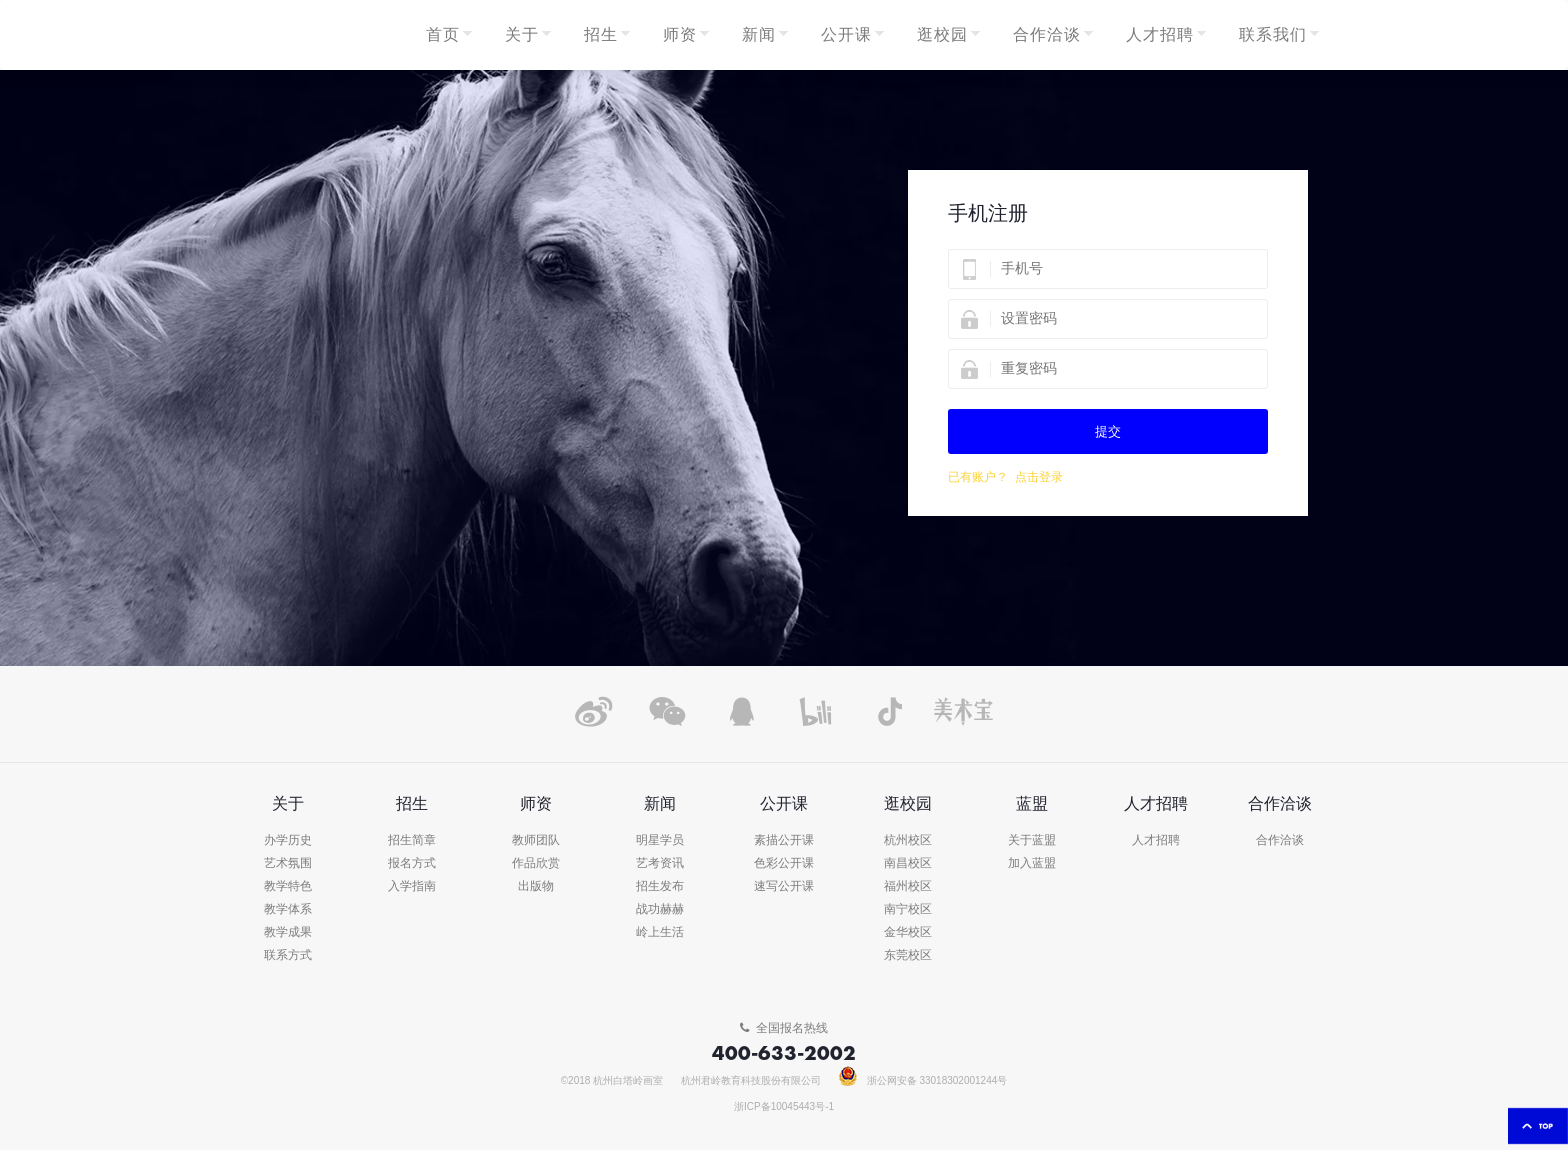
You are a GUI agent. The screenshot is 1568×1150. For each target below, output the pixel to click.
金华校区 (908, 932)
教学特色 (288, 886)
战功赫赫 (660, 909)
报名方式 (412, 863)
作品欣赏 (536, 863)
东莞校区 (908, 955)
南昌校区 (908, 863)
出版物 (536, 886)
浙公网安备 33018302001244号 (923, 1081)
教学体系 (288, 909)
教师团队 (536, 840)
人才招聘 (1156, 840)
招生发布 (660, 886)
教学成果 (288, 932)
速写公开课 (784, 886)
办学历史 (288, 840)
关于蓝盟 (1032, 840)
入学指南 (412, 886)
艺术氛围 (288, 863)
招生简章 (412, 840)
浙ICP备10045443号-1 (784, 1107)
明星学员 (660, 840)
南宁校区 (908, 909)
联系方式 (288, 955)
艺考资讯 (660, 863)
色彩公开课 (784, 863)
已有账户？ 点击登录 (1005, 477)
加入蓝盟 (1032, 863)
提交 (1108, 431)
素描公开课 (784, 840)
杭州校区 (908, 840)
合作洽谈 (1280, 840)
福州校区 (908, 886)
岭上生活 (660, 932)
